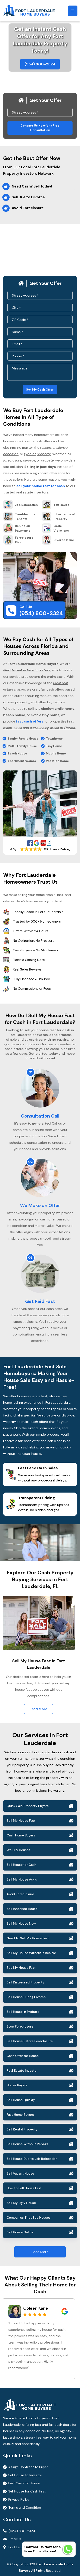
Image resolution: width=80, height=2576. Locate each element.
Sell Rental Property (22, 2129)
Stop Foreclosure (20, 2026)
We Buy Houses (18, 1850)
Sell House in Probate (23, 2012)
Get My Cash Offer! (40, 389)
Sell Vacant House (20, 2173)
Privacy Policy (19, 2499)
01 (30, 1072)
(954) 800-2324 (40, 64)
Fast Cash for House (24, 2483)
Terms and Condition (24, 2507)
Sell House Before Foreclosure (30, 2041)
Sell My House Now (21, 1923)
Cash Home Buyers (21, 1835)
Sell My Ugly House (21, 2203)
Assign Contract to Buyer (28, 2467)
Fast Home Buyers (20, 2115)
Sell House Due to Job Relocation (32, 2159)
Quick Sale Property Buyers (28, 1806)
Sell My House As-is (22, 1879)
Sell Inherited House (22, 1909)
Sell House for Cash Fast (27, 2491)
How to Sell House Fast (24, 2188)
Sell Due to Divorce (28, 197)
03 (30, 1257)
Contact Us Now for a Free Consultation (40, 128)
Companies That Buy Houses (29, 2217)
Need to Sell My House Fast (28, 1938)
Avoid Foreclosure (28, 208)
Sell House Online (20, 2232)
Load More (40, 2252)
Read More (40, 1709)
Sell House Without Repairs (27, 2144)
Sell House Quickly (21, 2100)
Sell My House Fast (21, 1821)
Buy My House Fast (21, 1968)
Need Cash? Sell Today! (32, 186)
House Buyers (17, 2085)
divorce (67, 1415)
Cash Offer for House (23, 2056)
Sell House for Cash (21, 1865)
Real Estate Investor (22, 2070)
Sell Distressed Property (25, 1982)
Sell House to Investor (25, 2475)
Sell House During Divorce (26, 1997)
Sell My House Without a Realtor (31, 1953)
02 (30, 1162)
